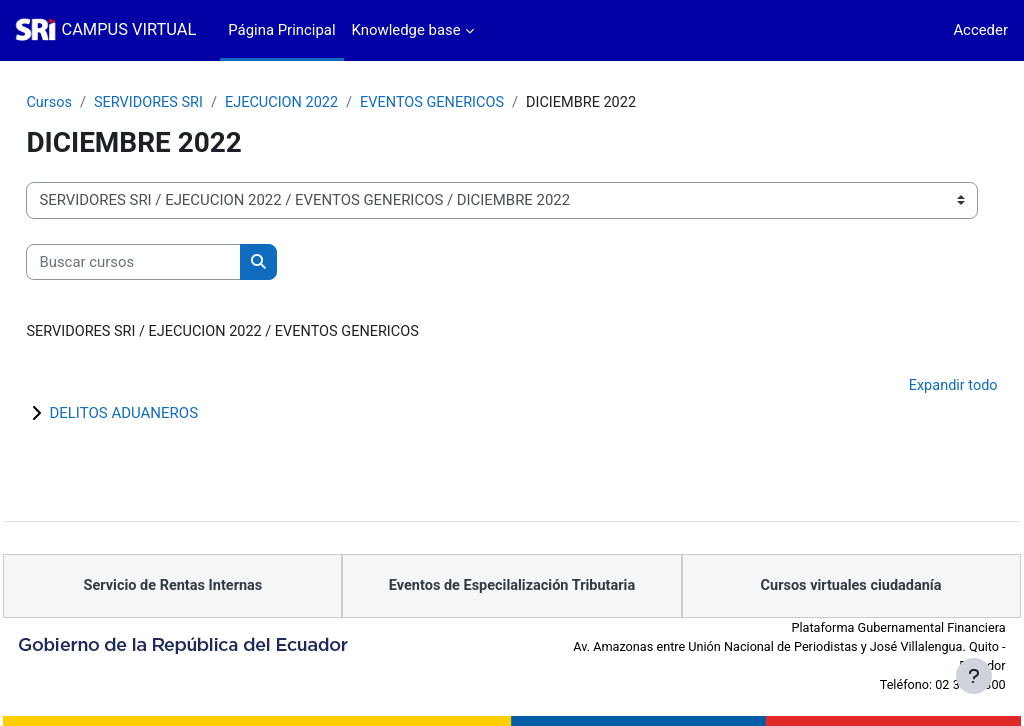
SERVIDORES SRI (196, 103)
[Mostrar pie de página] (974, 676)
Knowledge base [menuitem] (406, 30)
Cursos (94, 103)
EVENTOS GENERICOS (487, 103)
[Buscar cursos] (178, 262)
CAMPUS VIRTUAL (128, 29)
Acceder (980, 30)
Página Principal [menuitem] (281, 30)
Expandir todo (908, 387)
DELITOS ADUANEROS (168, 414)
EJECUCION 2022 (332, 103)
